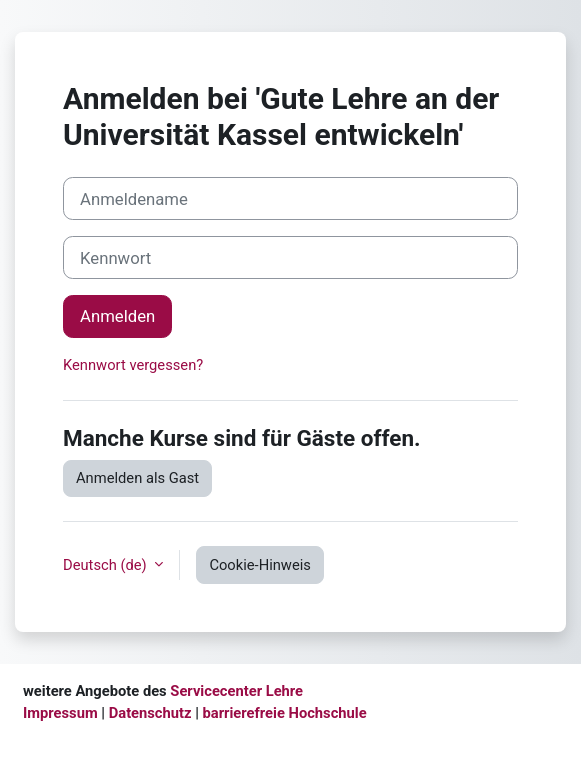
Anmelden (117, 316)
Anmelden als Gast (137, 478)
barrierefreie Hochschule (285, 713)
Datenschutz (150, 713)
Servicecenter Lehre (235, 691)
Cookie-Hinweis (260, 565)
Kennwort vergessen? (133, 365)
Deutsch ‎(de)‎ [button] (106, 565)
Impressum (60, 713)
